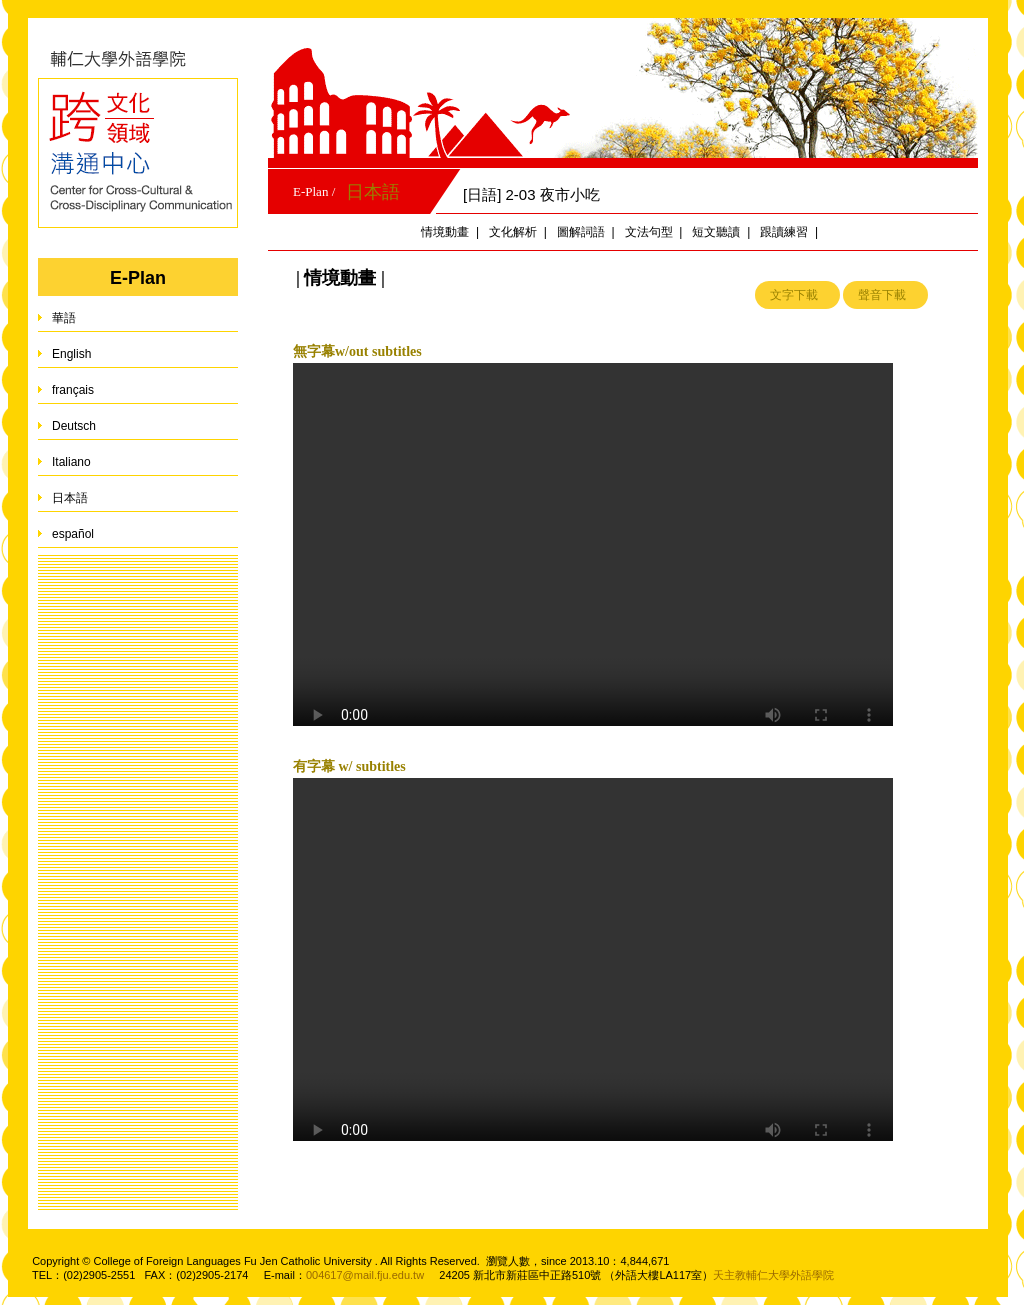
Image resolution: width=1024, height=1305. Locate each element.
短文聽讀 (716, 232)
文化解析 (513, 232)
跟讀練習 (784, 232)
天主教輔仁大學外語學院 (773, 1275)
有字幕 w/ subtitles (349, 766)
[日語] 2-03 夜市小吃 (531, 194)
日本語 (373, 192)
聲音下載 (882, 295)
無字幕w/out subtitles (357, 351)
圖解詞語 (581, 232)
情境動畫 (445, 232)
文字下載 (794, 295)
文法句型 (649, 232)
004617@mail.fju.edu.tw (365, 1275)
